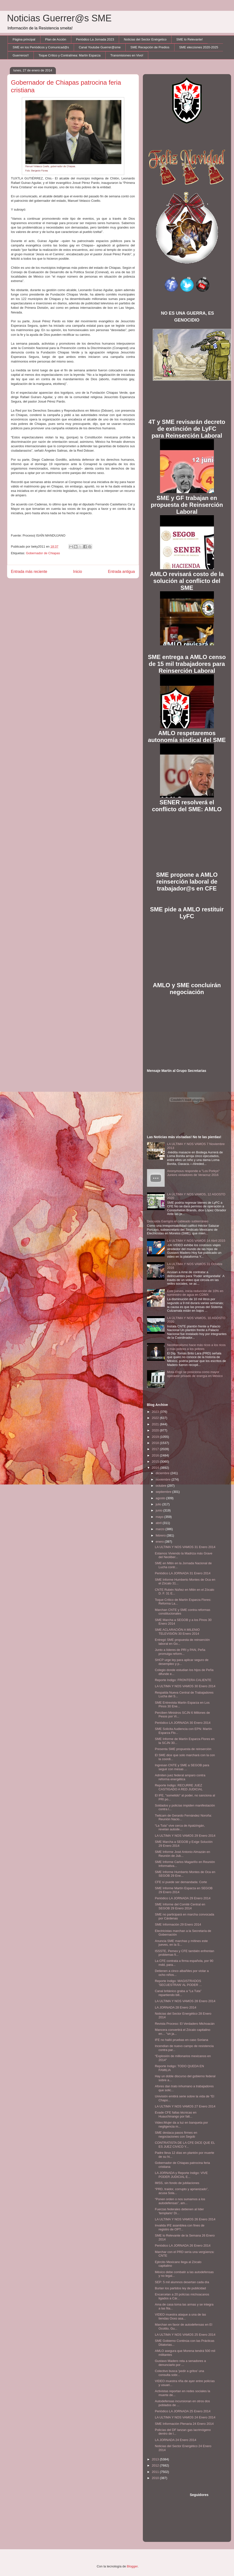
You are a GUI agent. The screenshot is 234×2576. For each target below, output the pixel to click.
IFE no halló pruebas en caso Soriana (181, 2040)
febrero (161, 1535)
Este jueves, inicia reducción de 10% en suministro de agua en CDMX (195, 1293)
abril (159, 1523)
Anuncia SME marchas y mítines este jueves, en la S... (181, 1943)
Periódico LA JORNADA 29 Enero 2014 (182, 1898)
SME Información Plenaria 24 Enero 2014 (184, 2424)
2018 (156, 1443)
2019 (156, 1437)
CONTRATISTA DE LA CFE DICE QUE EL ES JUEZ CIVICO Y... (185, 2144)
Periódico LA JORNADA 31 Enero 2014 (182, 1573)
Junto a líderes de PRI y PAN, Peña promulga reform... (180, 1652)
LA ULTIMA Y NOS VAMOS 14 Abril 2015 (196, 1240)
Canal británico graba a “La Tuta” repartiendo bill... (178, 1993)
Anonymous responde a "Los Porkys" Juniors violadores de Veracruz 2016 (193, 1173)
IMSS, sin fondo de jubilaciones (177, 2183)
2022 (156, 1418)
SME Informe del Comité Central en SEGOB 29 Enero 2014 (180, 1906)
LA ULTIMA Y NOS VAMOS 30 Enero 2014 (185, 1686)
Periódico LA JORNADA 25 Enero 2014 (182, 2411)
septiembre (164, 1492)
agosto (161, 1498)
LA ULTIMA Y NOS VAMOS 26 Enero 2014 (185, 2219)
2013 (156, 2459)
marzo (160, 1529)
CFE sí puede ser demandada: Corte (181, 1882)
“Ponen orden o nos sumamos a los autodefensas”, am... (180, 2201)
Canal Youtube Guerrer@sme (100, 47)
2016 (156, 1455)
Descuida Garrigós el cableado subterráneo (178, 1221)
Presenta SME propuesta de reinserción (183, 1749)
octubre (161, 1485)
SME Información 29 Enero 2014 (178, 1924)
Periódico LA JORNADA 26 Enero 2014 (182, 2245)
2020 (156, 1430)
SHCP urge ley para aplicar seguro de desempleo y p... (182, 1662)
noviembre (163, 1479)
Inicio (77, 571)
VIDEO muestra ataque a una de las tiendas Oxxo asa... (180, 2316)
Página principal (24, 39)
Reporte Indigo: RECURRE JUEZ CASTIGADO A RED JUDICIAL (179, 1787)
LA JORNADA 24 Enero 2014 (175, 2440)
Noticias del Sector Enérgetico (145, 39)
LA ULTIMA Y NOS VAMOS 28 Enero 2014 (185, 2001)
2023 (156, 1412)
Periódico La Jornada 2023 (95, 39)
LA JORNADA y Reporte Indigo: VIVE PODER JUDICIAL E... (181, 2175)
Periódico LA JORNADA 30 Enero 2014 (182, 1723)
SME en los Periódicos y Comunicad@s (41, 47)
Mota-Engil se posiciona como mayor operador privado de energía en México (195, 1374)
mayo (160, 1517)
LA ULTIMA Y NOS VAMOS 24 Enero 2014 (185, 2417)
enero (160, 1541)
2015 (156, 1461)
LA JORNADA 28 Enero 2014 (175, 2007)
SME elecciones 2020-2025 (198, 47)
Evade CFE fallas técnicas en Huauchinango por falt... (176, 2114)
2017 (156, 1449)
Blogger (132, 2566)
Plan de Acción (55, 39)
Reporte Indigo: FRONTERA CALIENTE (183, 1680)
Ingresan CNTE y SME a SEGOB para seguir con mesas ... (182, 1767)
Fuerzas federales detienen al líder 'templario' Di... (179, 2211)
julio (159, 1504)
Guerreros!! (21, 55)
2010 (156, 2478)
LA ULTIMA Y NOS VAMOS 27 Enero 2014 (185, 2106)
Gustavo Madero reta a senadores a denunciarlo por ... (180, 2363)
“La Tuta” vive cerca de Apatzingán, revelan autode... (180, 1827)
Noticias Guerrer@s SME (59, 18)
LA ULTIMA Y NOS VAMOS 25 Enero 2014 (185, 2334)
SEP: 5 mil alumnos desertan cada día (182, 2282)
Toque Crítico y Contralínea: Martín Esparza (69, 55)
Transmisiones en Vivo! (126, 55)
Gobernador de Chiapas (43, 553)
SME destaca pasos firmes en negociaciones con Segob (176, 2134)
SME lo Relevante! (189, 39)
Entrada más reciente (29, 571)
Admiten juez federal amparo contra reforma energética (180, 1777)
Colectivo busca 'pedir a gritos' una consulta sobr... (179, 2373)
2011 (156, 2472)
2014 (156, 1468)
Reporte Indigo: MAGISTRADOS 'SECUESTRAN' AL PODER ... (178, 1983)
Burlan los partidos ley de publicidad (180, 2288)
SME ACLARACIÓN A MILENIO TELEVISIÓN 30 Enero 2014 (177, 1631)
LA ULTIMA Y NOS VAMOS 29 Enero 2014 (185, 1835)
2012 (156, 2465)
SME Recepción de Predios (149, 47)
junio (159, 1510)
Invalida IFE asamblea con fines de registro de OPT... (179, 2227)
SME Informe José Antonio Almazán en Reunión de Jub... (182, 1854)
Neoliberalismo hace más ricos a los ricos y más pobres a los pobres (196, 1347)
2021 (156, 1424)
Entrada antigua (121, 571)
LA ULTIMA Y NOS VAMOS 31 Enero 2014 (185, 1547)
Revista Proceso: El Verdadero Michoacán (185, 2023)
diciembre (163, 1473)
